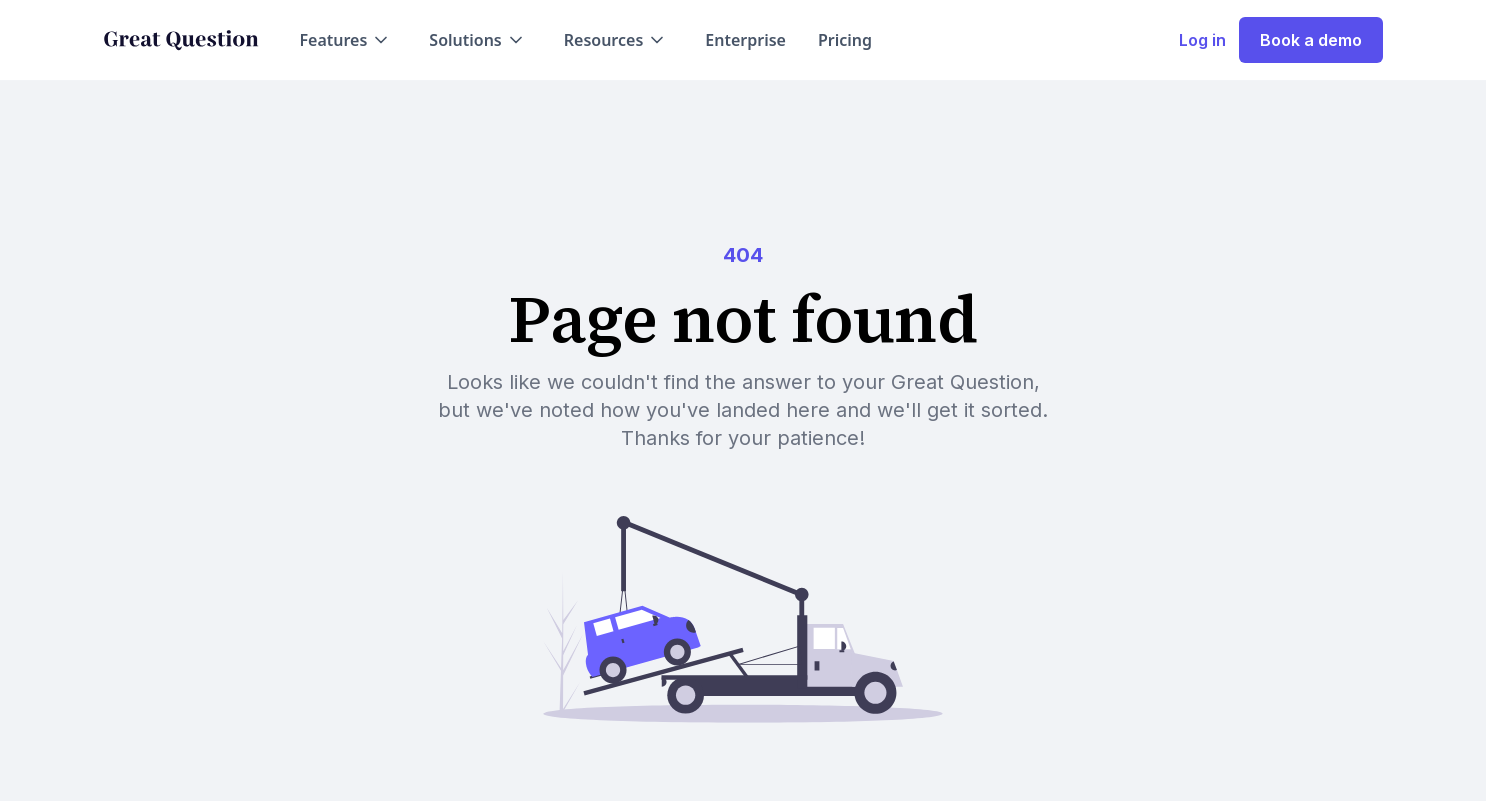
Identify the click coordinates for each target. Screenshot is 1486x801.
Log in (1202, 40)
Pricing (845, 40)
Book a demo (1311, 40)
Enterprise (745, 40)
